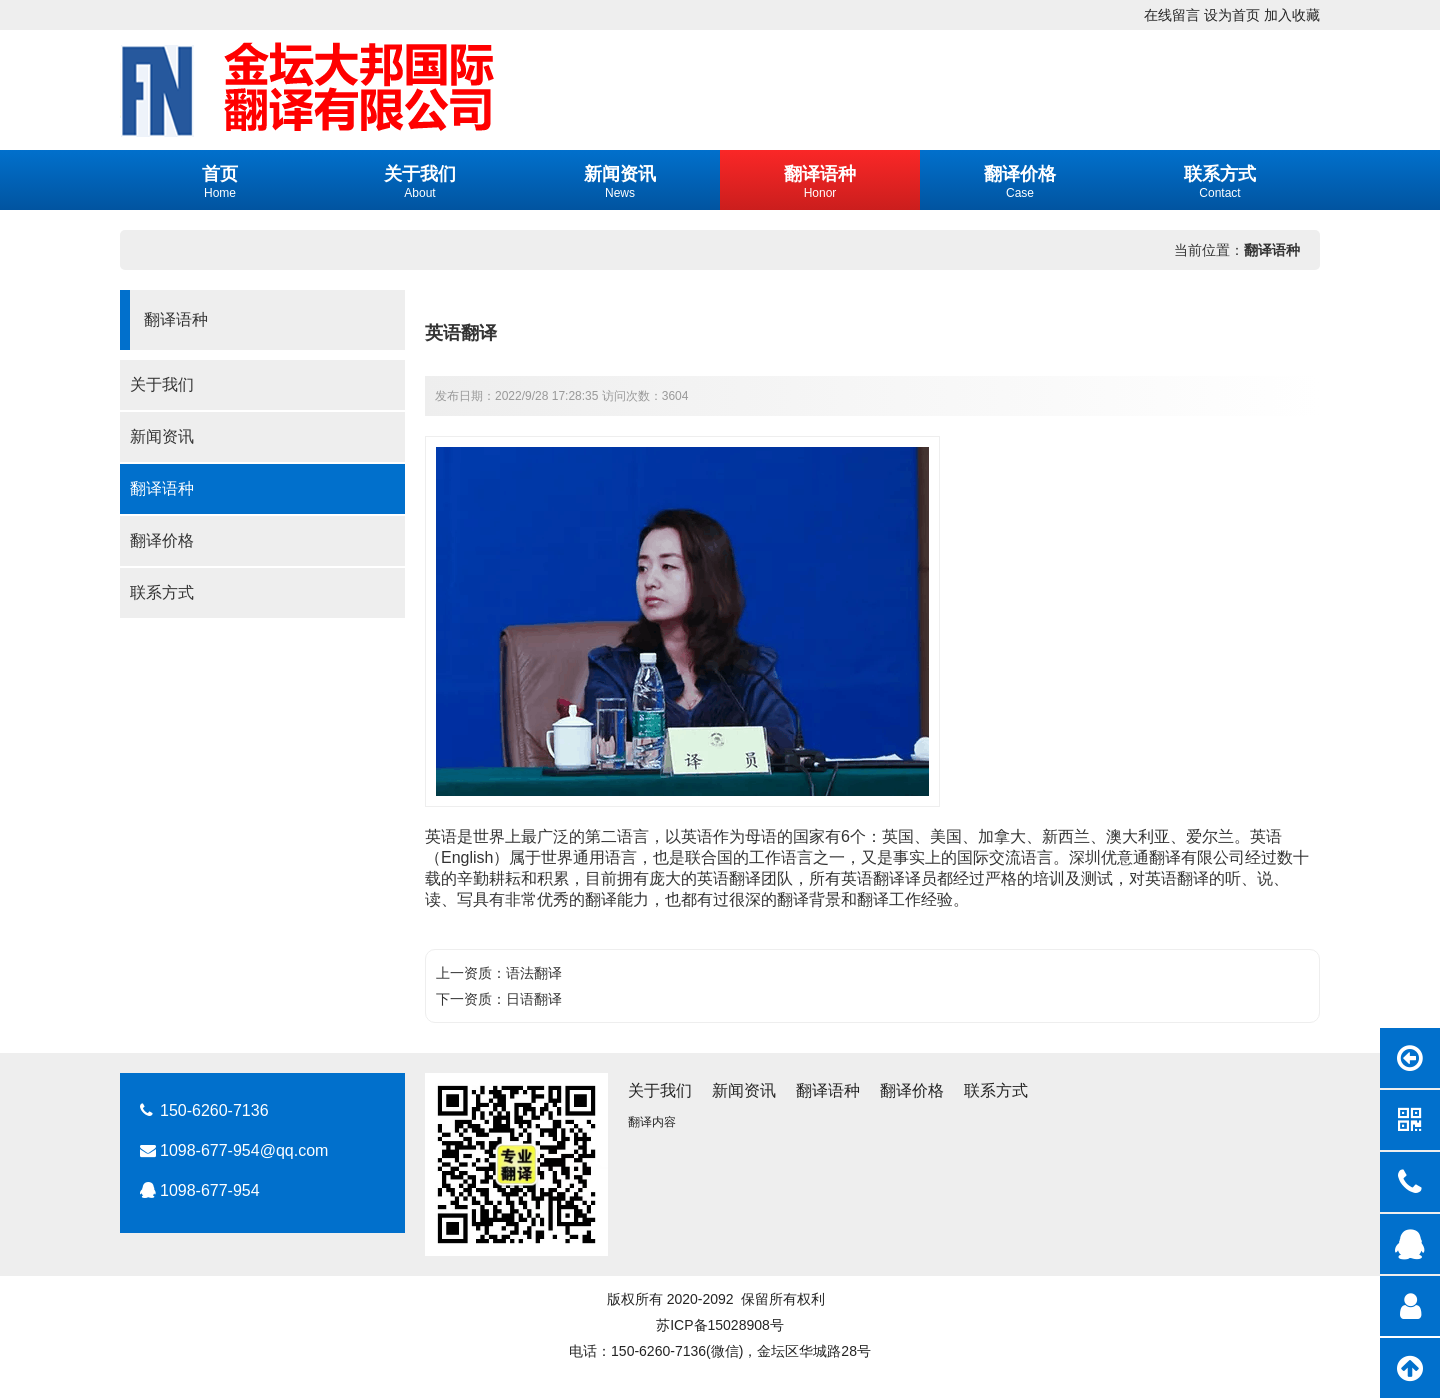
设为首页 (1232, 15)
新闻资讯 (162, 436)
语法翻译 (534, 973)
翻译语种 (1272, 250)
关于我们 (162, 384)
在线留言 (1172, 15)
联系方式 (162, 592)
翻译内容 (652, 1122)
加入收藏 (1292, 15)
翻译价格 (162, 540)
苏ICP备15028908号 (720, 1325)
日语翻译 (534, 999)
